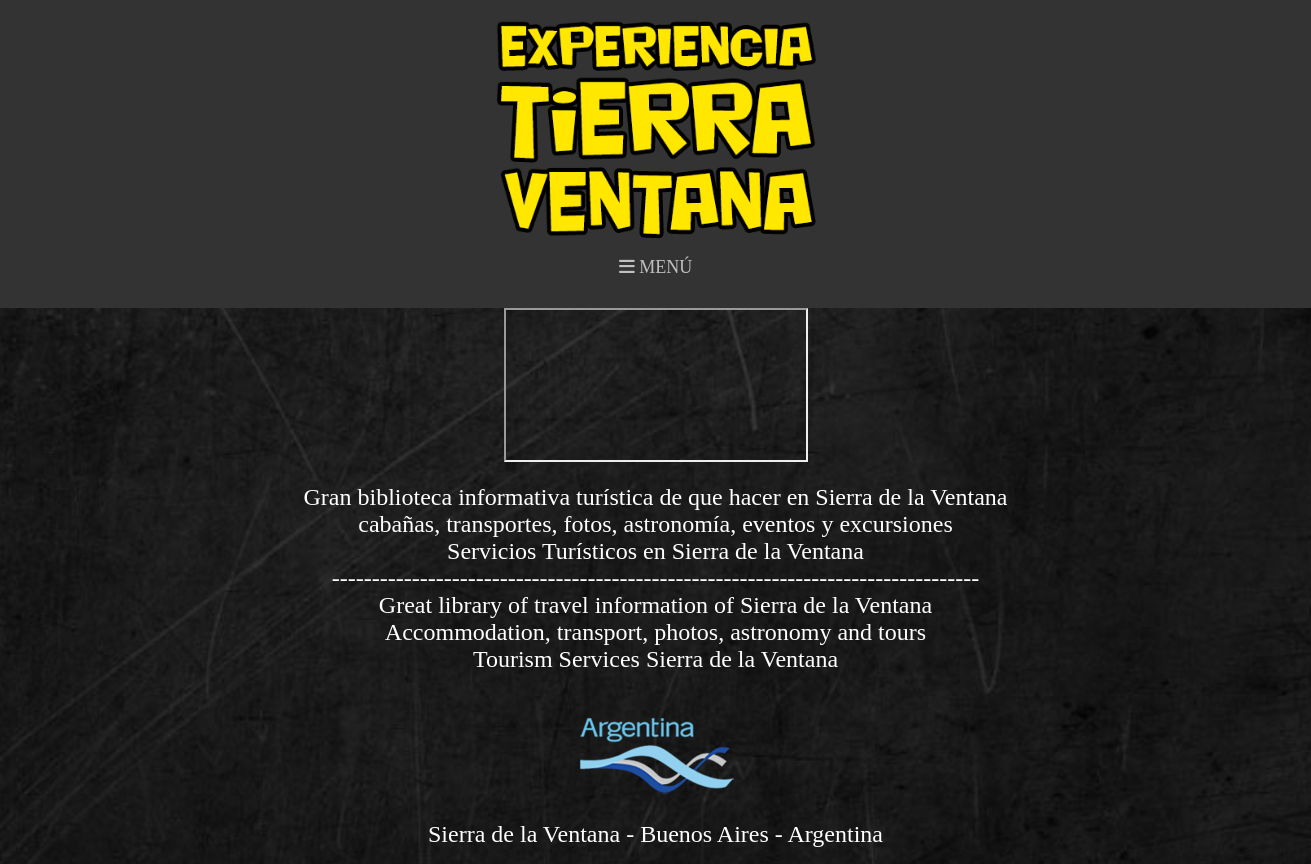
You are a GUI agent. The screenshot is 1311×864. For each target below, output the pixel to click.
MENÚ (656, 267)
